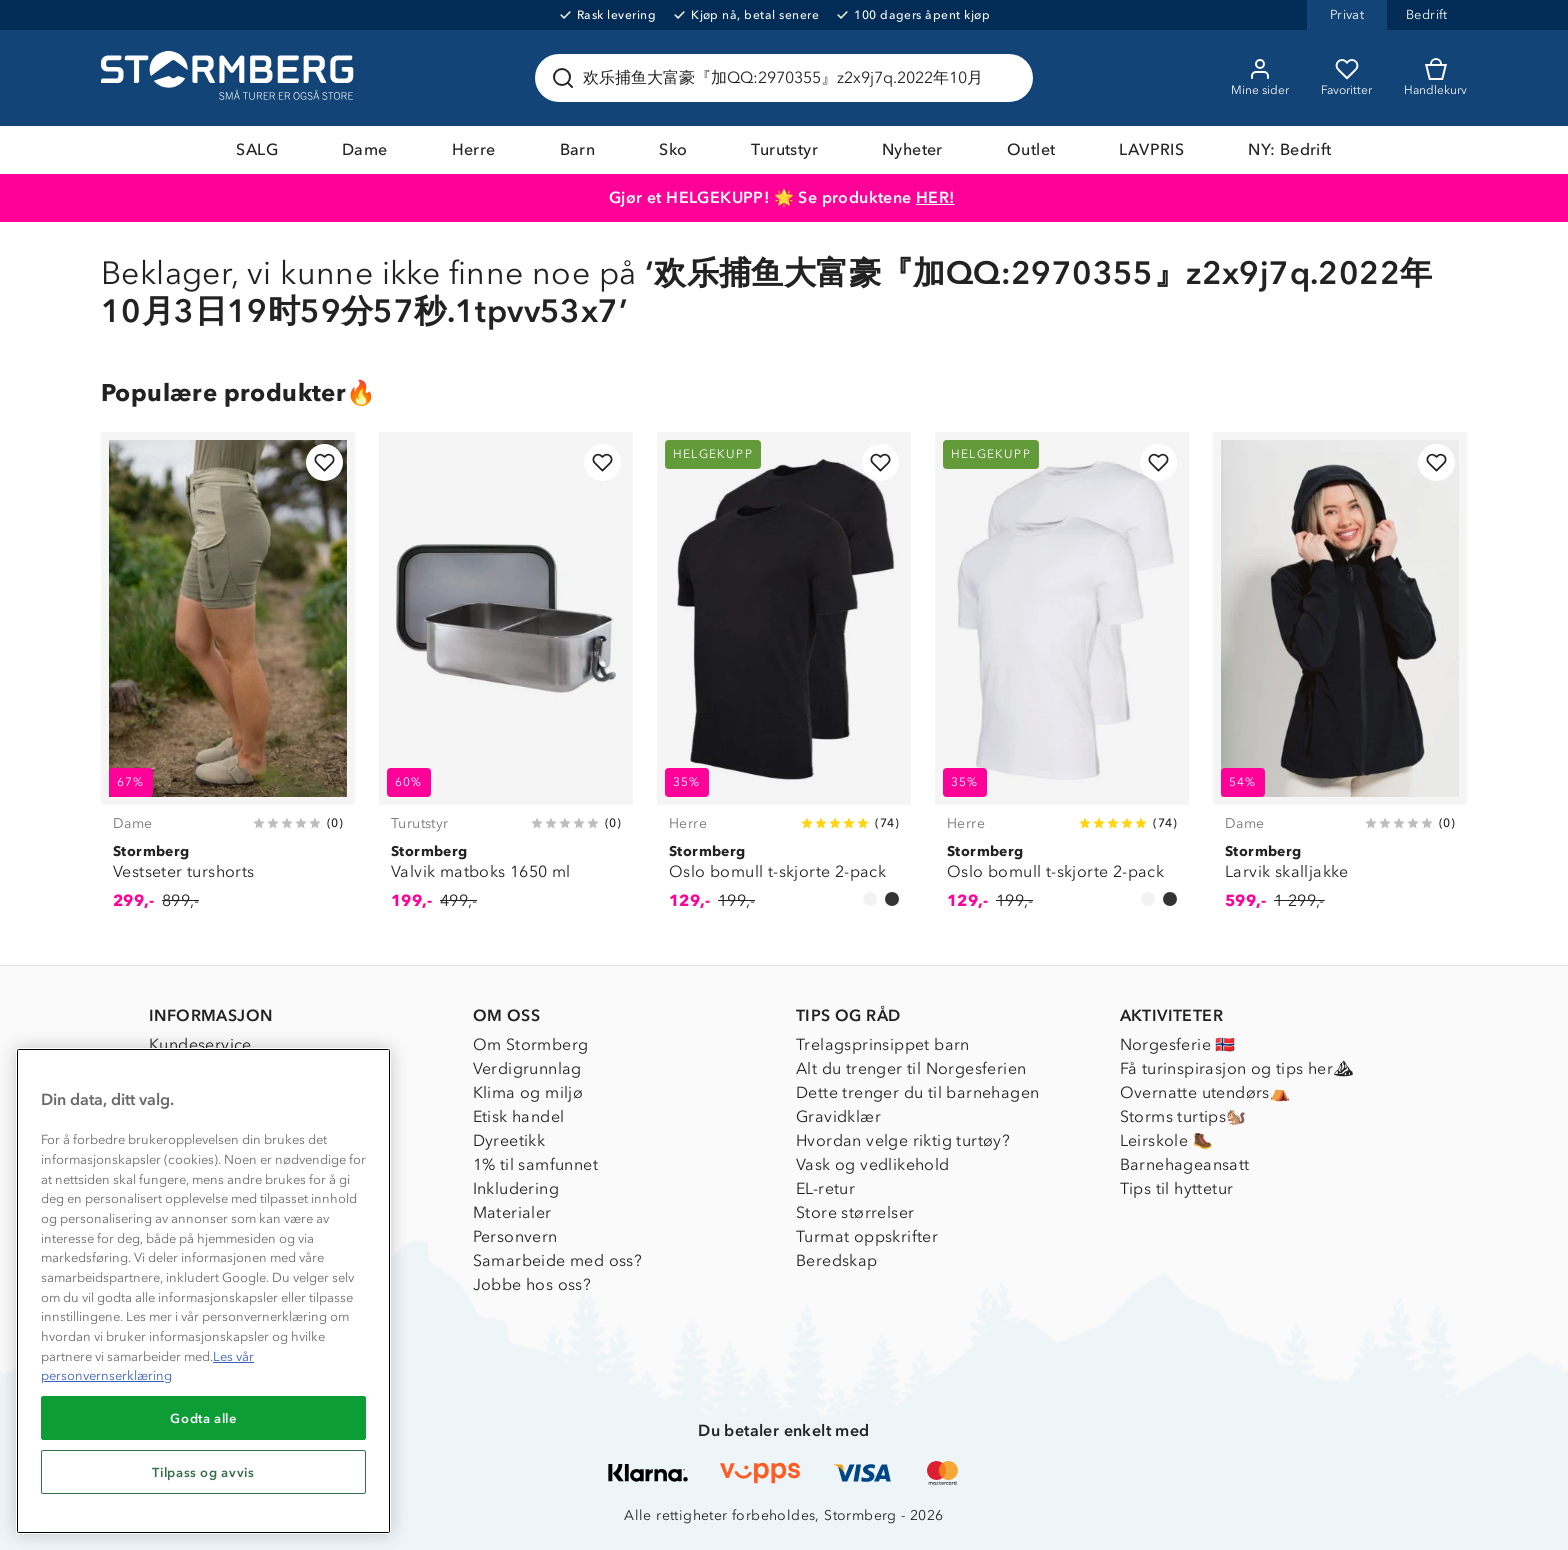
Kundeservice (200, 1044)
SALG (257, 149)
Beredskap (837, 1260)
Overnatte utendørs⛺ (1205, 1092)
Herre (474, 149)
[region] (203, 1291)
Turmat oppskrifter (867, 1236)
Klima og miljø (528, 1092)
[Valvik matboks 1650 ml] (506, 682)
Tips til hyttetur (1177, 1188)
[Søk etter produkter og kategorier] (788, 78)
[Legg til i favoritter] (324, 462)
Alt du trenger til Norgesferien (911, 1068)
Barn (578, 149)
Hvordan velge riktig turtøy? (903, 1140)
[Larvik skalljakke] (1340, 682)
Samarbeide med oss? (558, 1260)
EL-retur (825, 1188)
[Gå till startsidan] (230, 78)
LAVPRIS (1151, 149)
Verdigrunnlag (527, 1068)
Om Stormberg (531, 1044)
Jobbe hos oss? (532, 1284)
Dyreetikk (509, 1140)
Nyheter (912, 149)
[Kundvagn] (1435, 78)
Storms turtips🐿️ (1183, 1116)
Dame (365, 149)
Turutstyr (784, 149)
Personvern (515, 1236)
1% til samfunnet (535, 1164)
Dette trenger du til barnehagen (917, 1092)
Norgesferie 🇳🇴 (1178, 1044)
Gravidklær (838, 1116)
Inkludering (516, 1188)
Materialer (512, 1212)
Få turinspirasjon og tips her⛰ (1237, 1068)
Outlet (1031, 149)
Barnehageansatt (1185, 1164)
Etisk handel (519, 1116)
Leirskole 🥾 (1166, 1140)
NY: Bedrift (1289, 149)
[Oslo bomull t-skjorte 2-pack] (784, 682)
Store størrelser (855, 1212)
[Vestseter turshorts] (228, 682)
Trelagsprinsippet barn (883, 1044)
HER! (935, 197)
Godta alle (203, 1418)
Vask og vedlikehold (873, 1164)
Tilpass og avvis (203, 1472)
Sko (673, 149)
